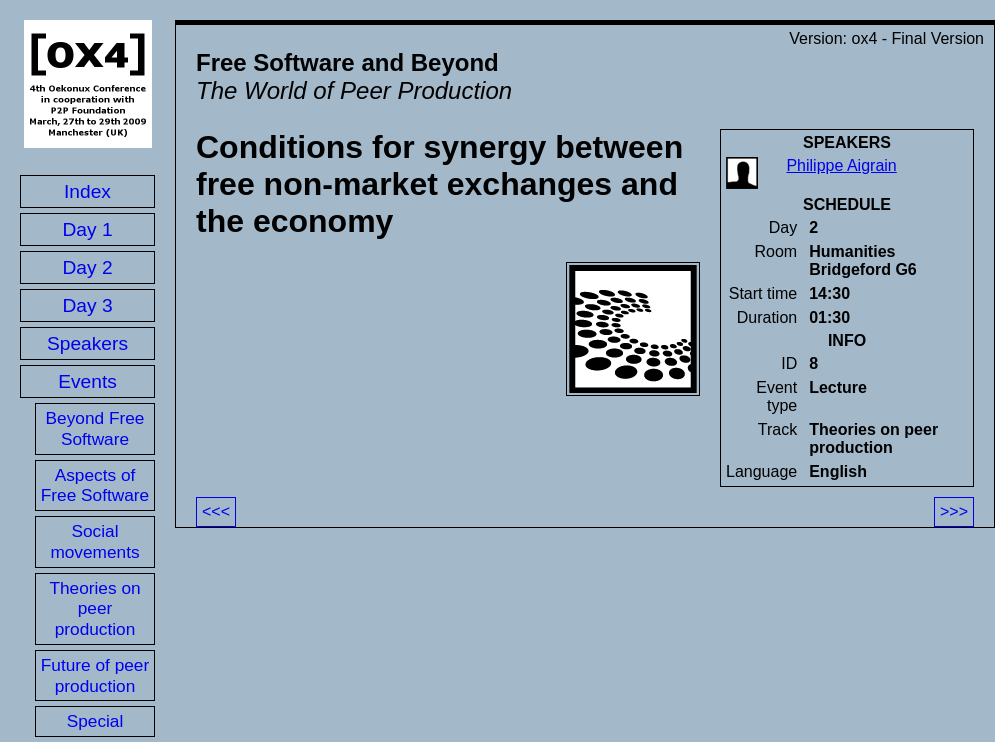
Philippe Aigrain (841, 165)
